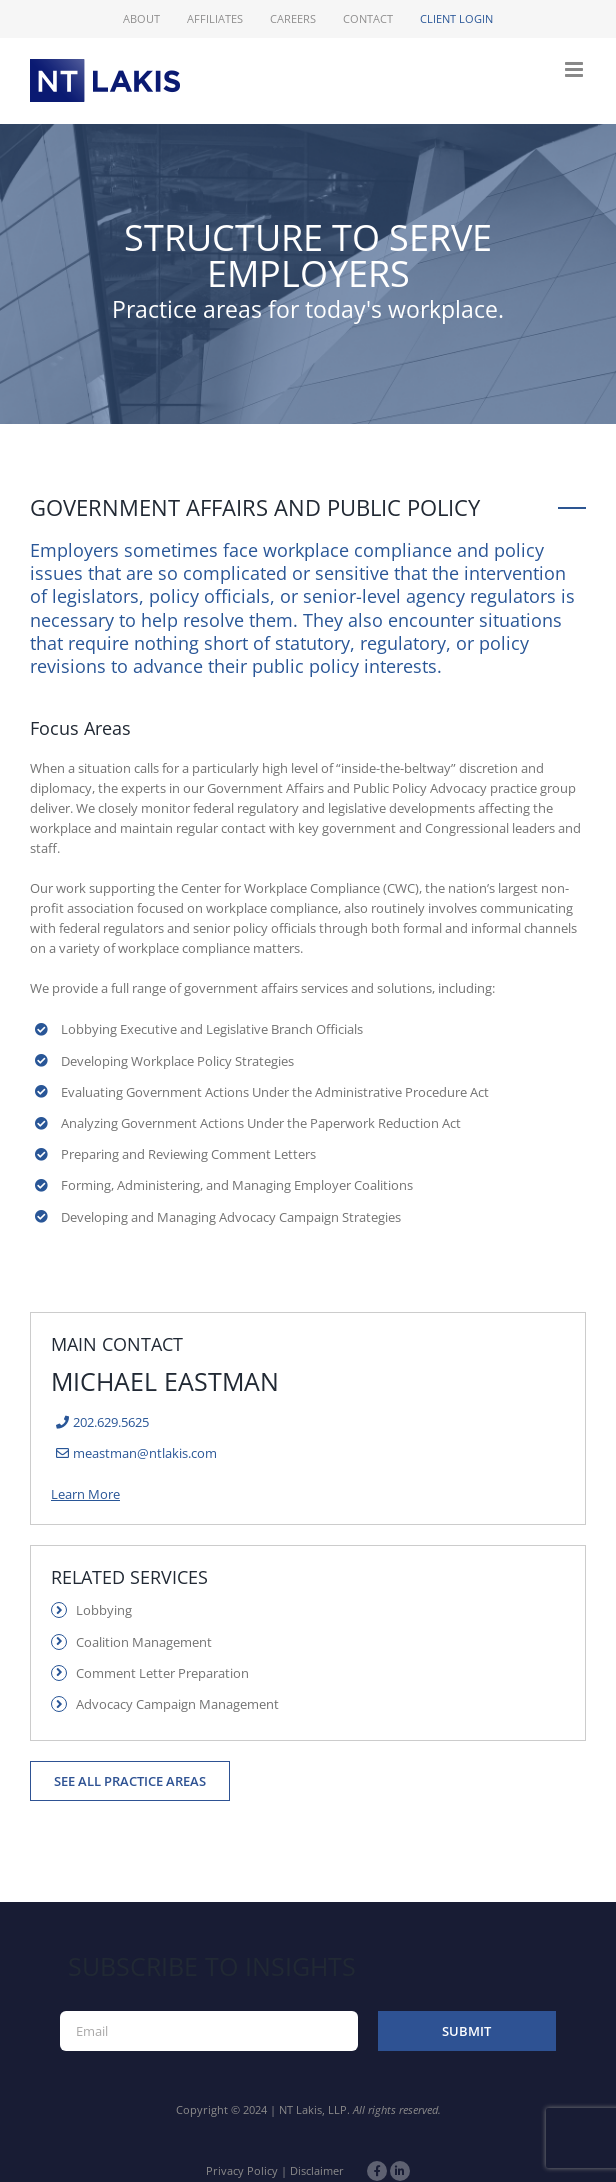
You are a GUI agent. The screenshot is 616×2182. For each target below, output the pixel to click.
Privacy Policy (242, 2170)
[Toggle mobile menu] (575, 69)
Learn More (85, 1494)
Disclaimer (317, 2170)
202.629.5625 (111, 1422)
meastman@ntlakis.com (145, 1453)
